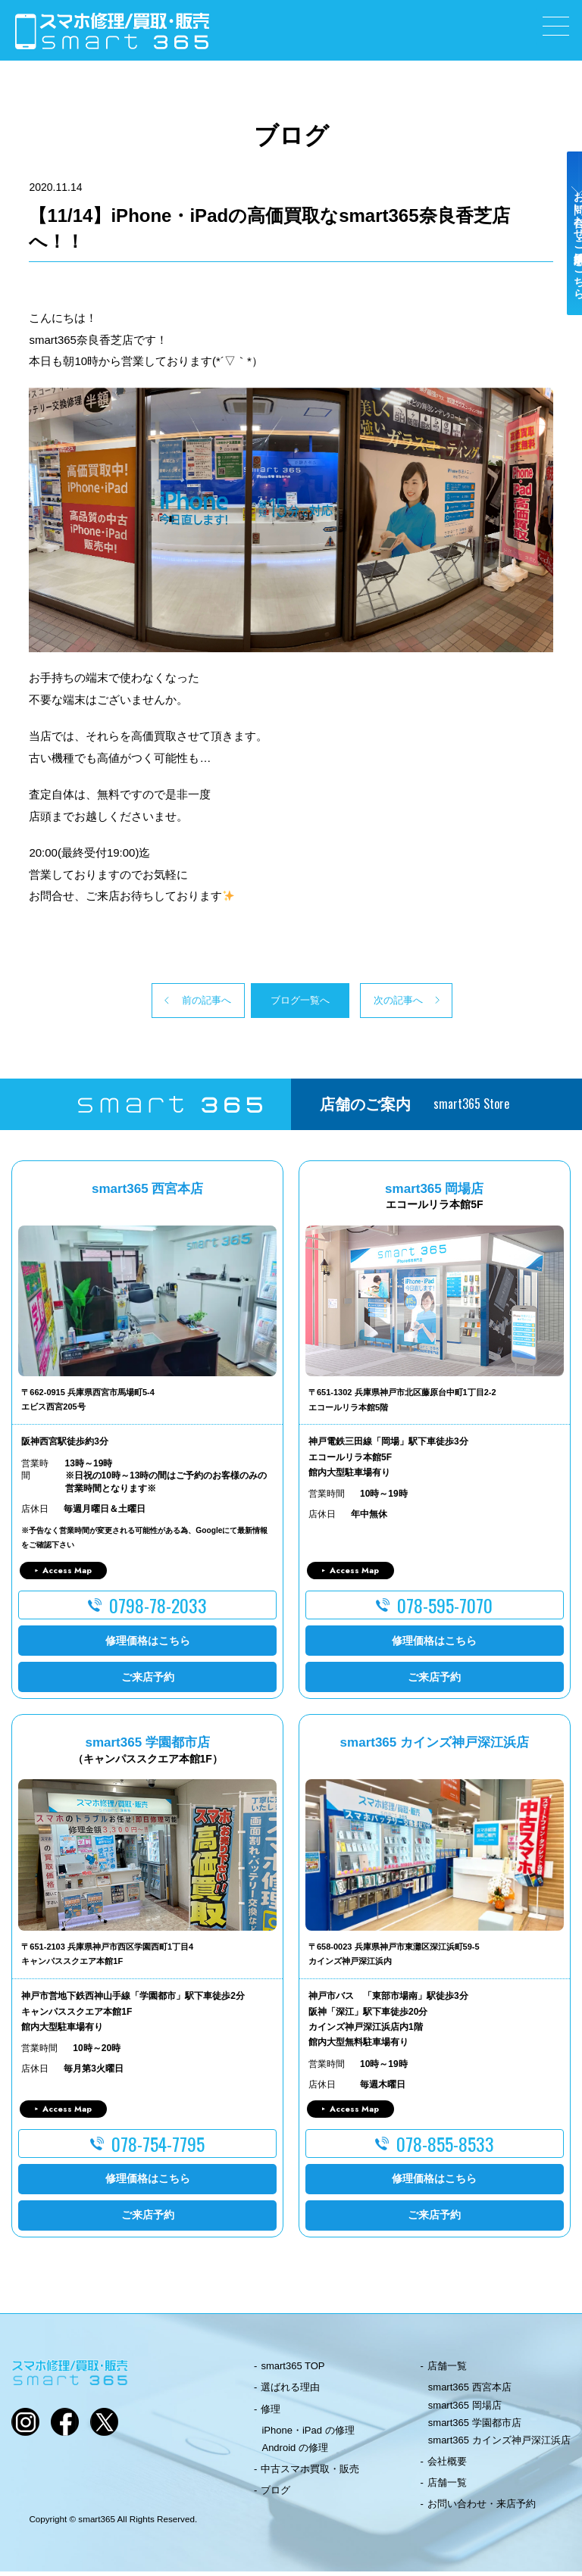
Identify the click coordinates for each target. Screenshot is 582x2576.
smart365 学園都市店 (474, 2427)
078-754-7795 (158, 2148)
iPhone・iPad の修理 (307, 2434)
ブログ (275, 2494)
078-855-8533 (445, 2148)
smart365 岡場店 (465, 2409)
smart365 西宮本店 (470, 2391)
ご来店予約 (147, 1680)
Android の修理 (294, 2452)
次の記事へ (431, 1002)
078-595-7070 (445, 1609)
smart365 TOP (292, 2370)
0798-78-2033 (158, 1609)
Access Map (67, 1575)
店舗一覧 (447, 2370)
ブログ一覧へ (291, 1002)
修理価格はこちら (147, 1644)
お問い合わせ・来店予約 (481, 2508)
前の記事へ (150, 1002)
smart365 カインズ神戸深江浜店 (499, 2444)
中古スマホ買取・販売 (310, 2473)
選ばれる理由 (290, 2391)
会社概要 (447, 2465)
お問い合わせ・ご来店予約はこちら (565, 266)
